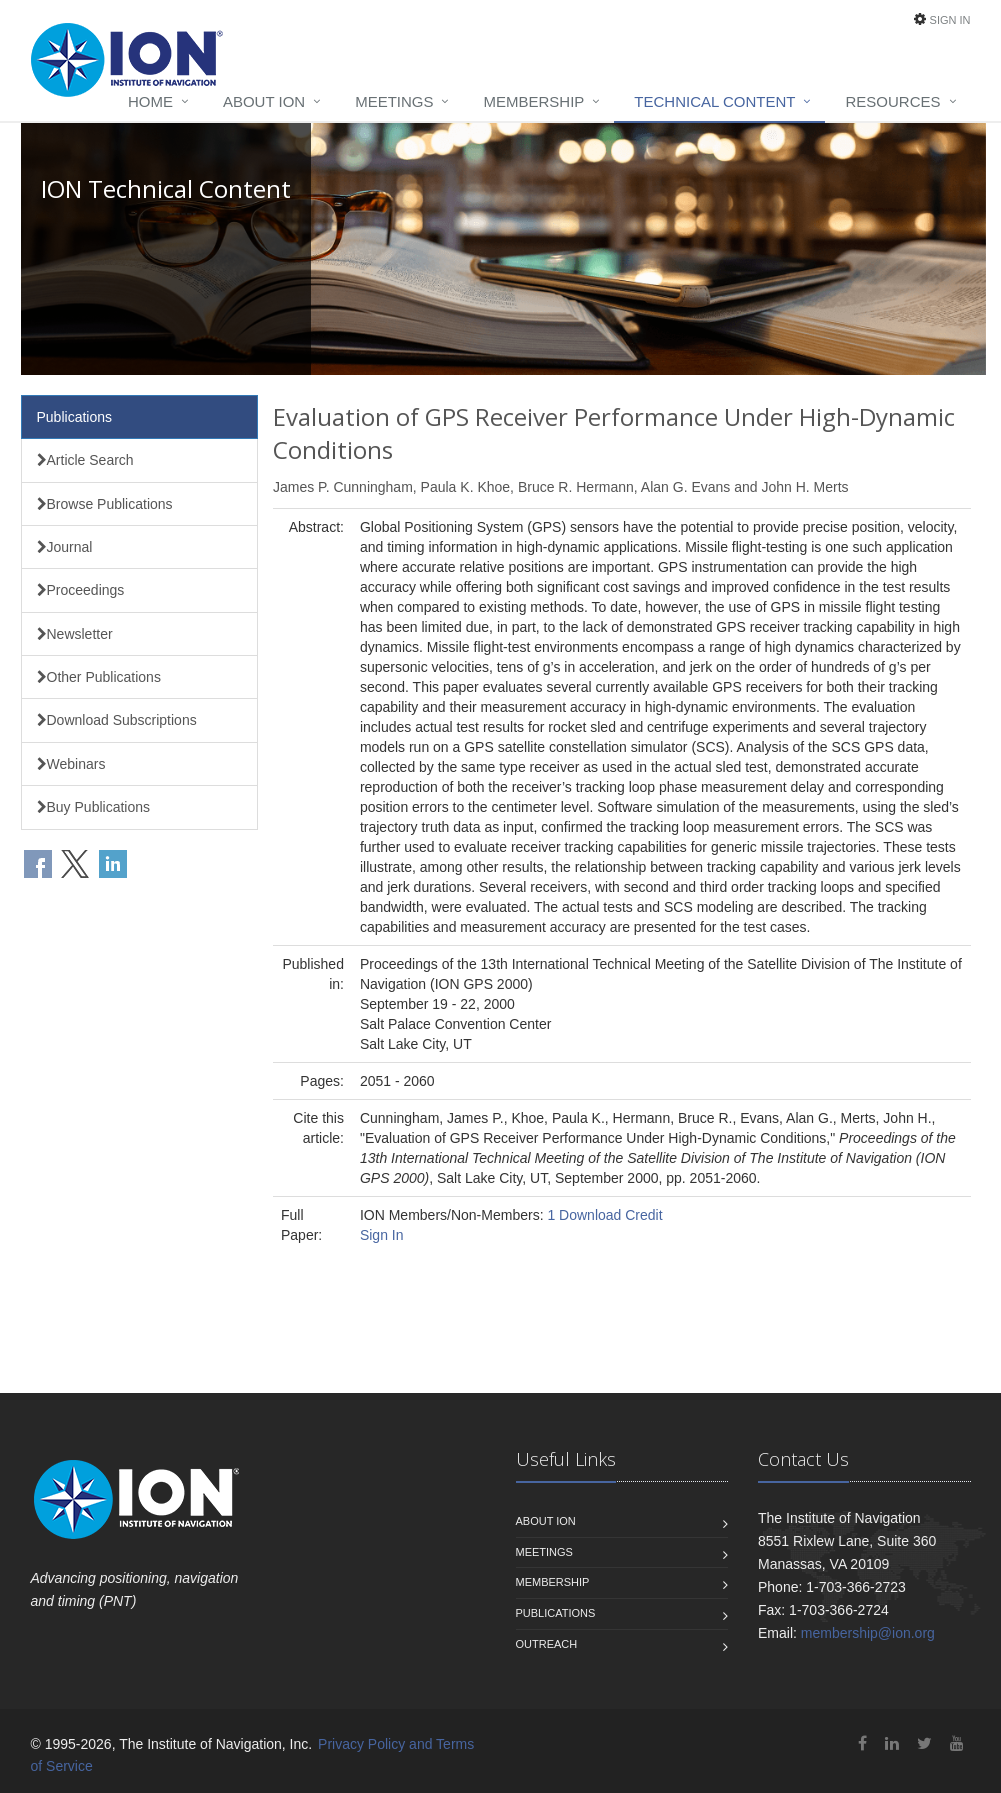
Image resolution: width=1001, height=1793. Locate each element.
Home (150, 101)
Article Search (85, 460)
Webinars (71, 764)
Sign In (950, 20)
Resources (892, 101)
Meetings (394, 101)
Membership (533, 101)
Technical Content (714, 101)
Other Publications (99, 677)
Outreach (547, 1644)
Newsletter (75, 634)
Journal (65, 547)
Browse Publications (105, 504)
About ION (264, 101)
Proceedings (81, 590)
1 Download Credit (604, 1215)
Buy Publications (94, 807)
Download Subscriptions (117, 720)
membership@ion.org (868, 1633)
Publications (75, 417)
